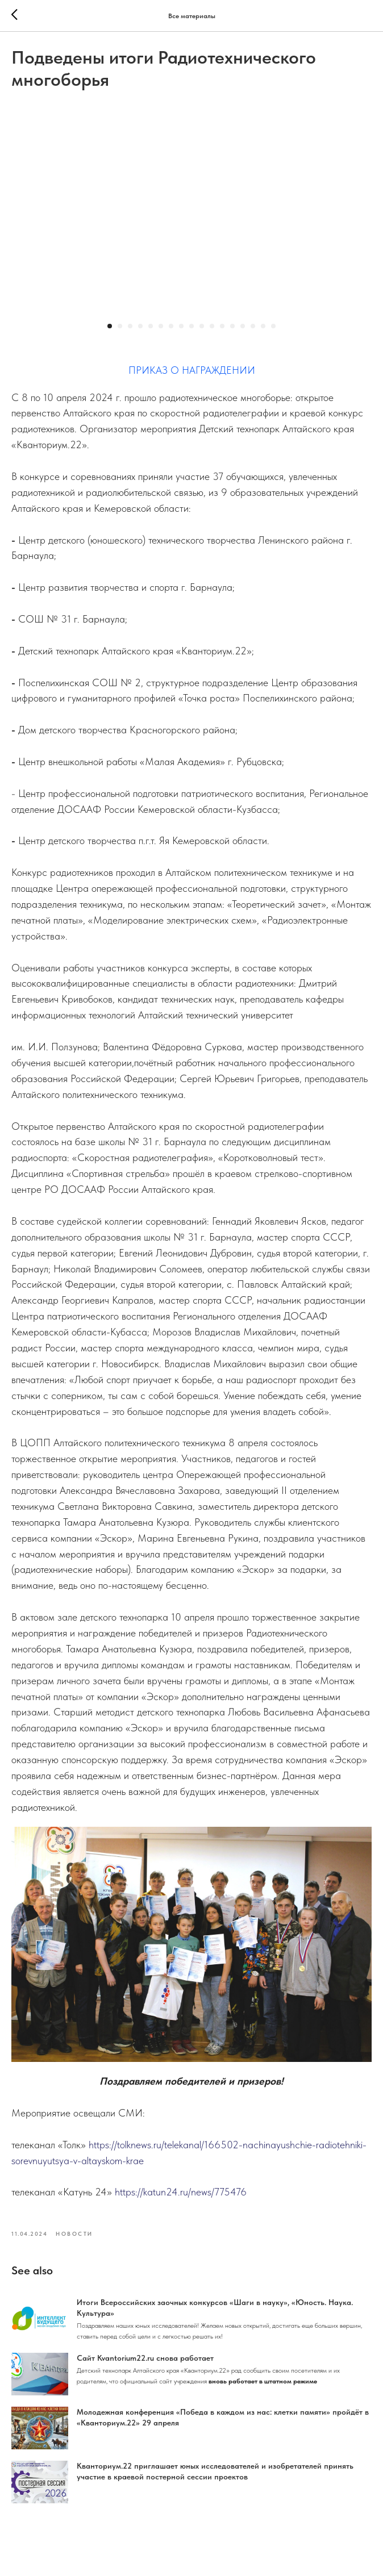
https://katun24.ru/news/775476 (181, 2199)
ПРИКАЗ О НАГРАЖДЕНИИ (191, 377)
